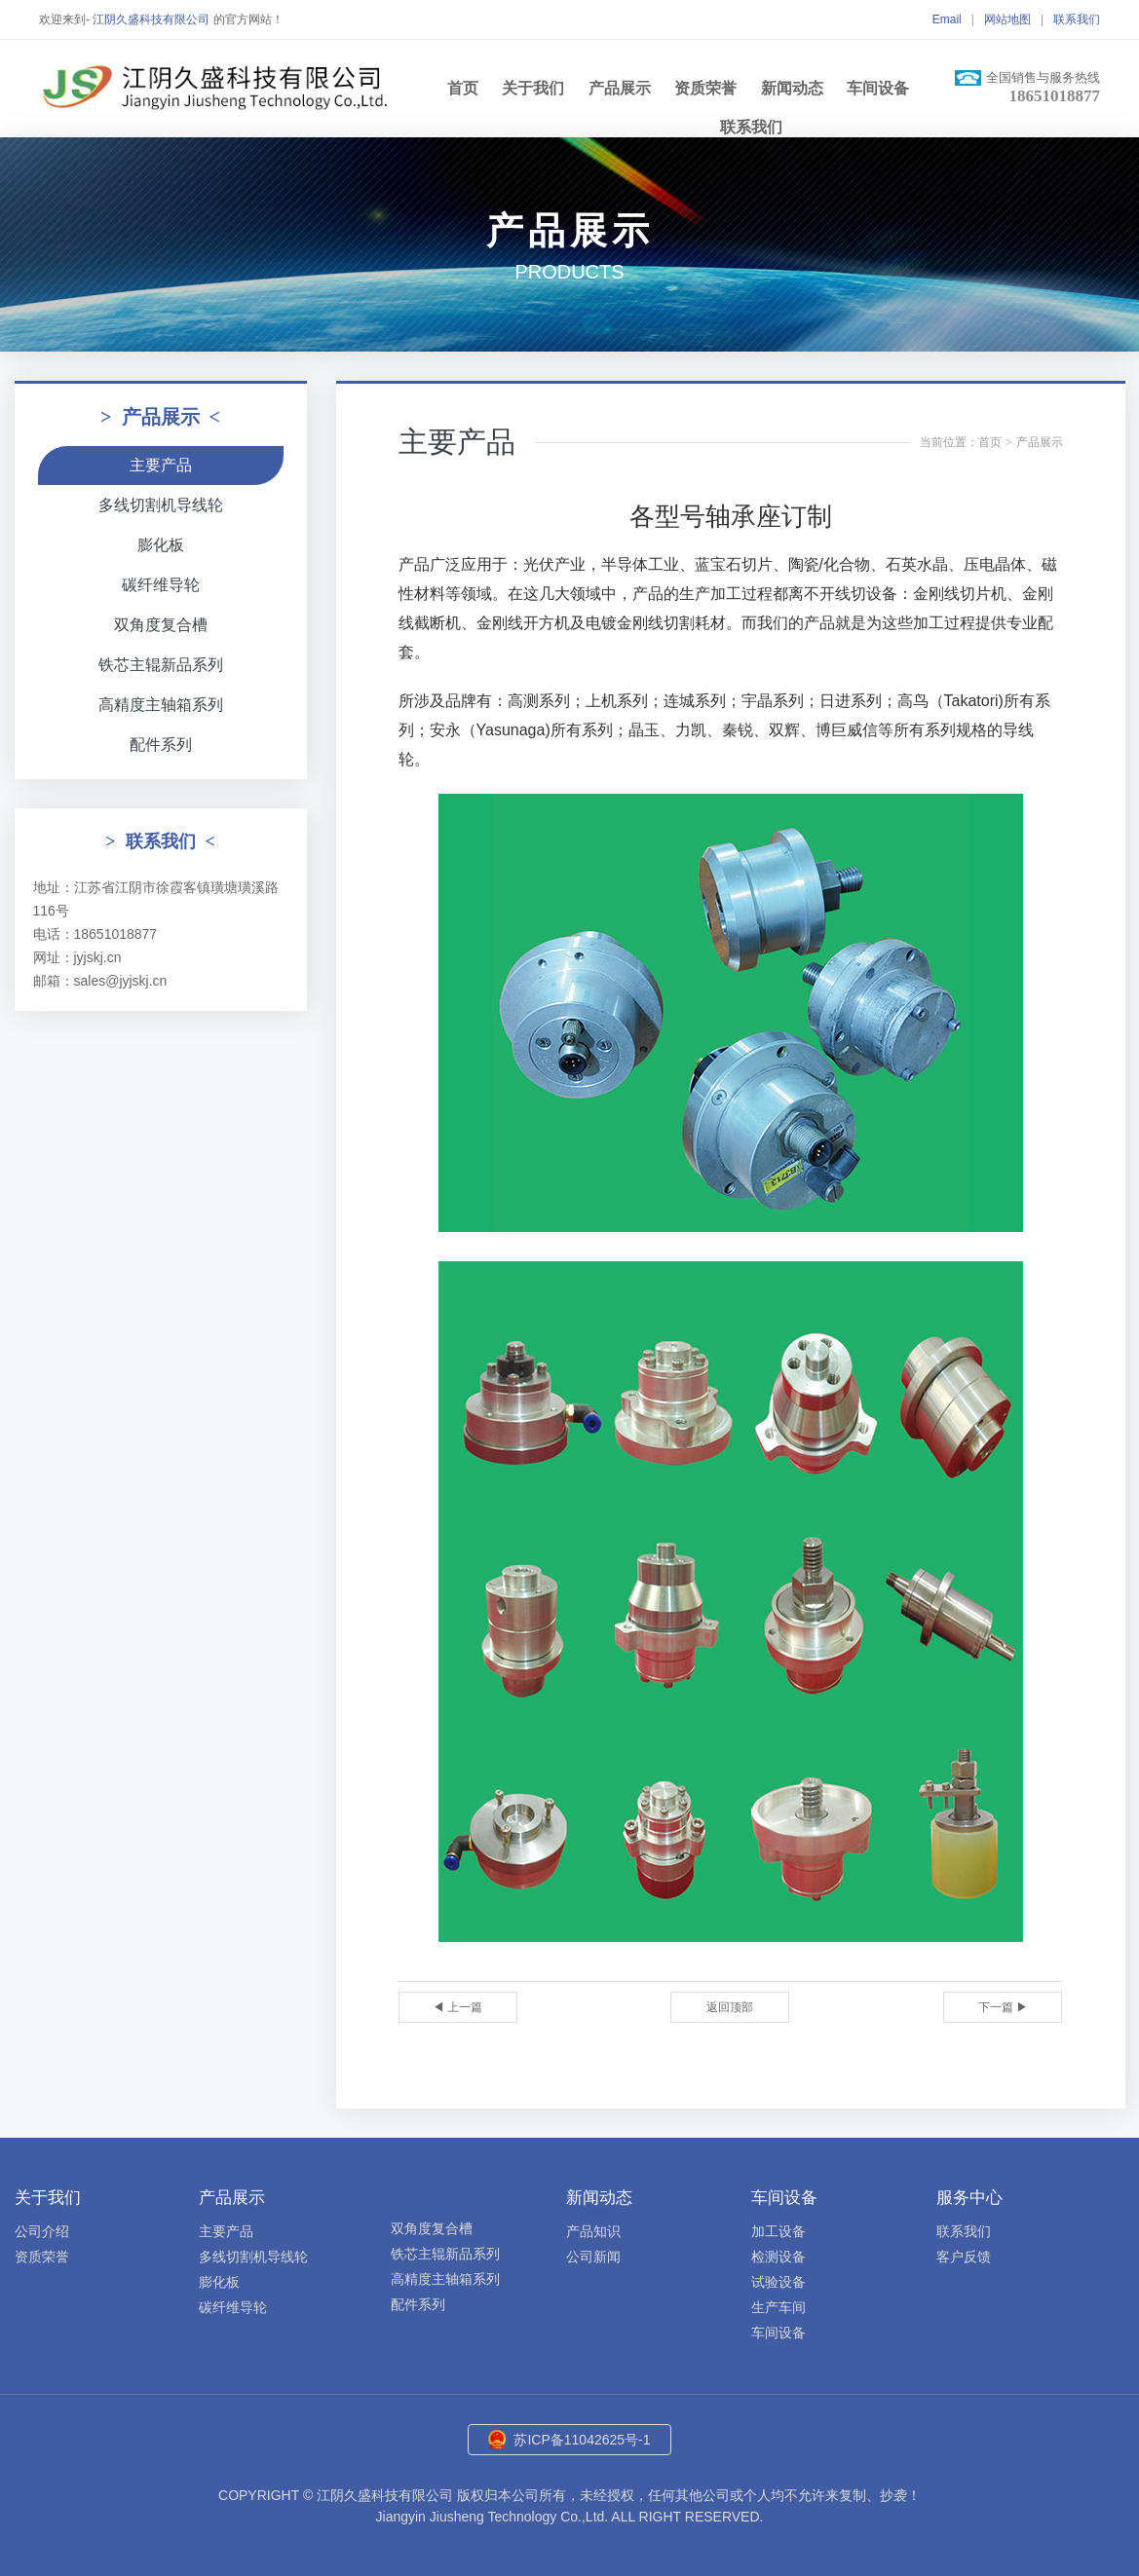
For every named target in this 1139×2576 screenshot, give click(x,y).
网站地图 (1007, 19)
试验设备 (778, 2282)
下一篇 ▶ (1003, 2007)
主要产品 (161, 465)
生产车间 (778, 2307)
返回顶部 (729, 2007)
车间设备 (878, 88)
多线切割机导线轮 (160, 505)
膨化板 (160, 545)
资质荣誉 (705, 88)
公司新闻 (593, 2256)
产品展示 (619, 88)
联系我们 (1076, 19)
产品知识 (593, 2231)
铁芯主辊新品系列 (160, 664)
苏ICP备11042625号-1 (581, 2439)
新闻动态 (792, 88)
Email (947, 19)
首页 (462, 88)
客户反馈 (963, 2256)
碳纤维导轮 (161, 585)
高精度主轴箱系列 (160, 704)
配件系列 (161, 744)
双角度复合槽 (161, 624)
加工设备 (778, 2231)
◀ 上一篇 (457, 2007)
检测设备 (778, 2256)
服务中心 (969, 2197)
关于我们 (533, 88)
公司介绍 (42, 2231)
